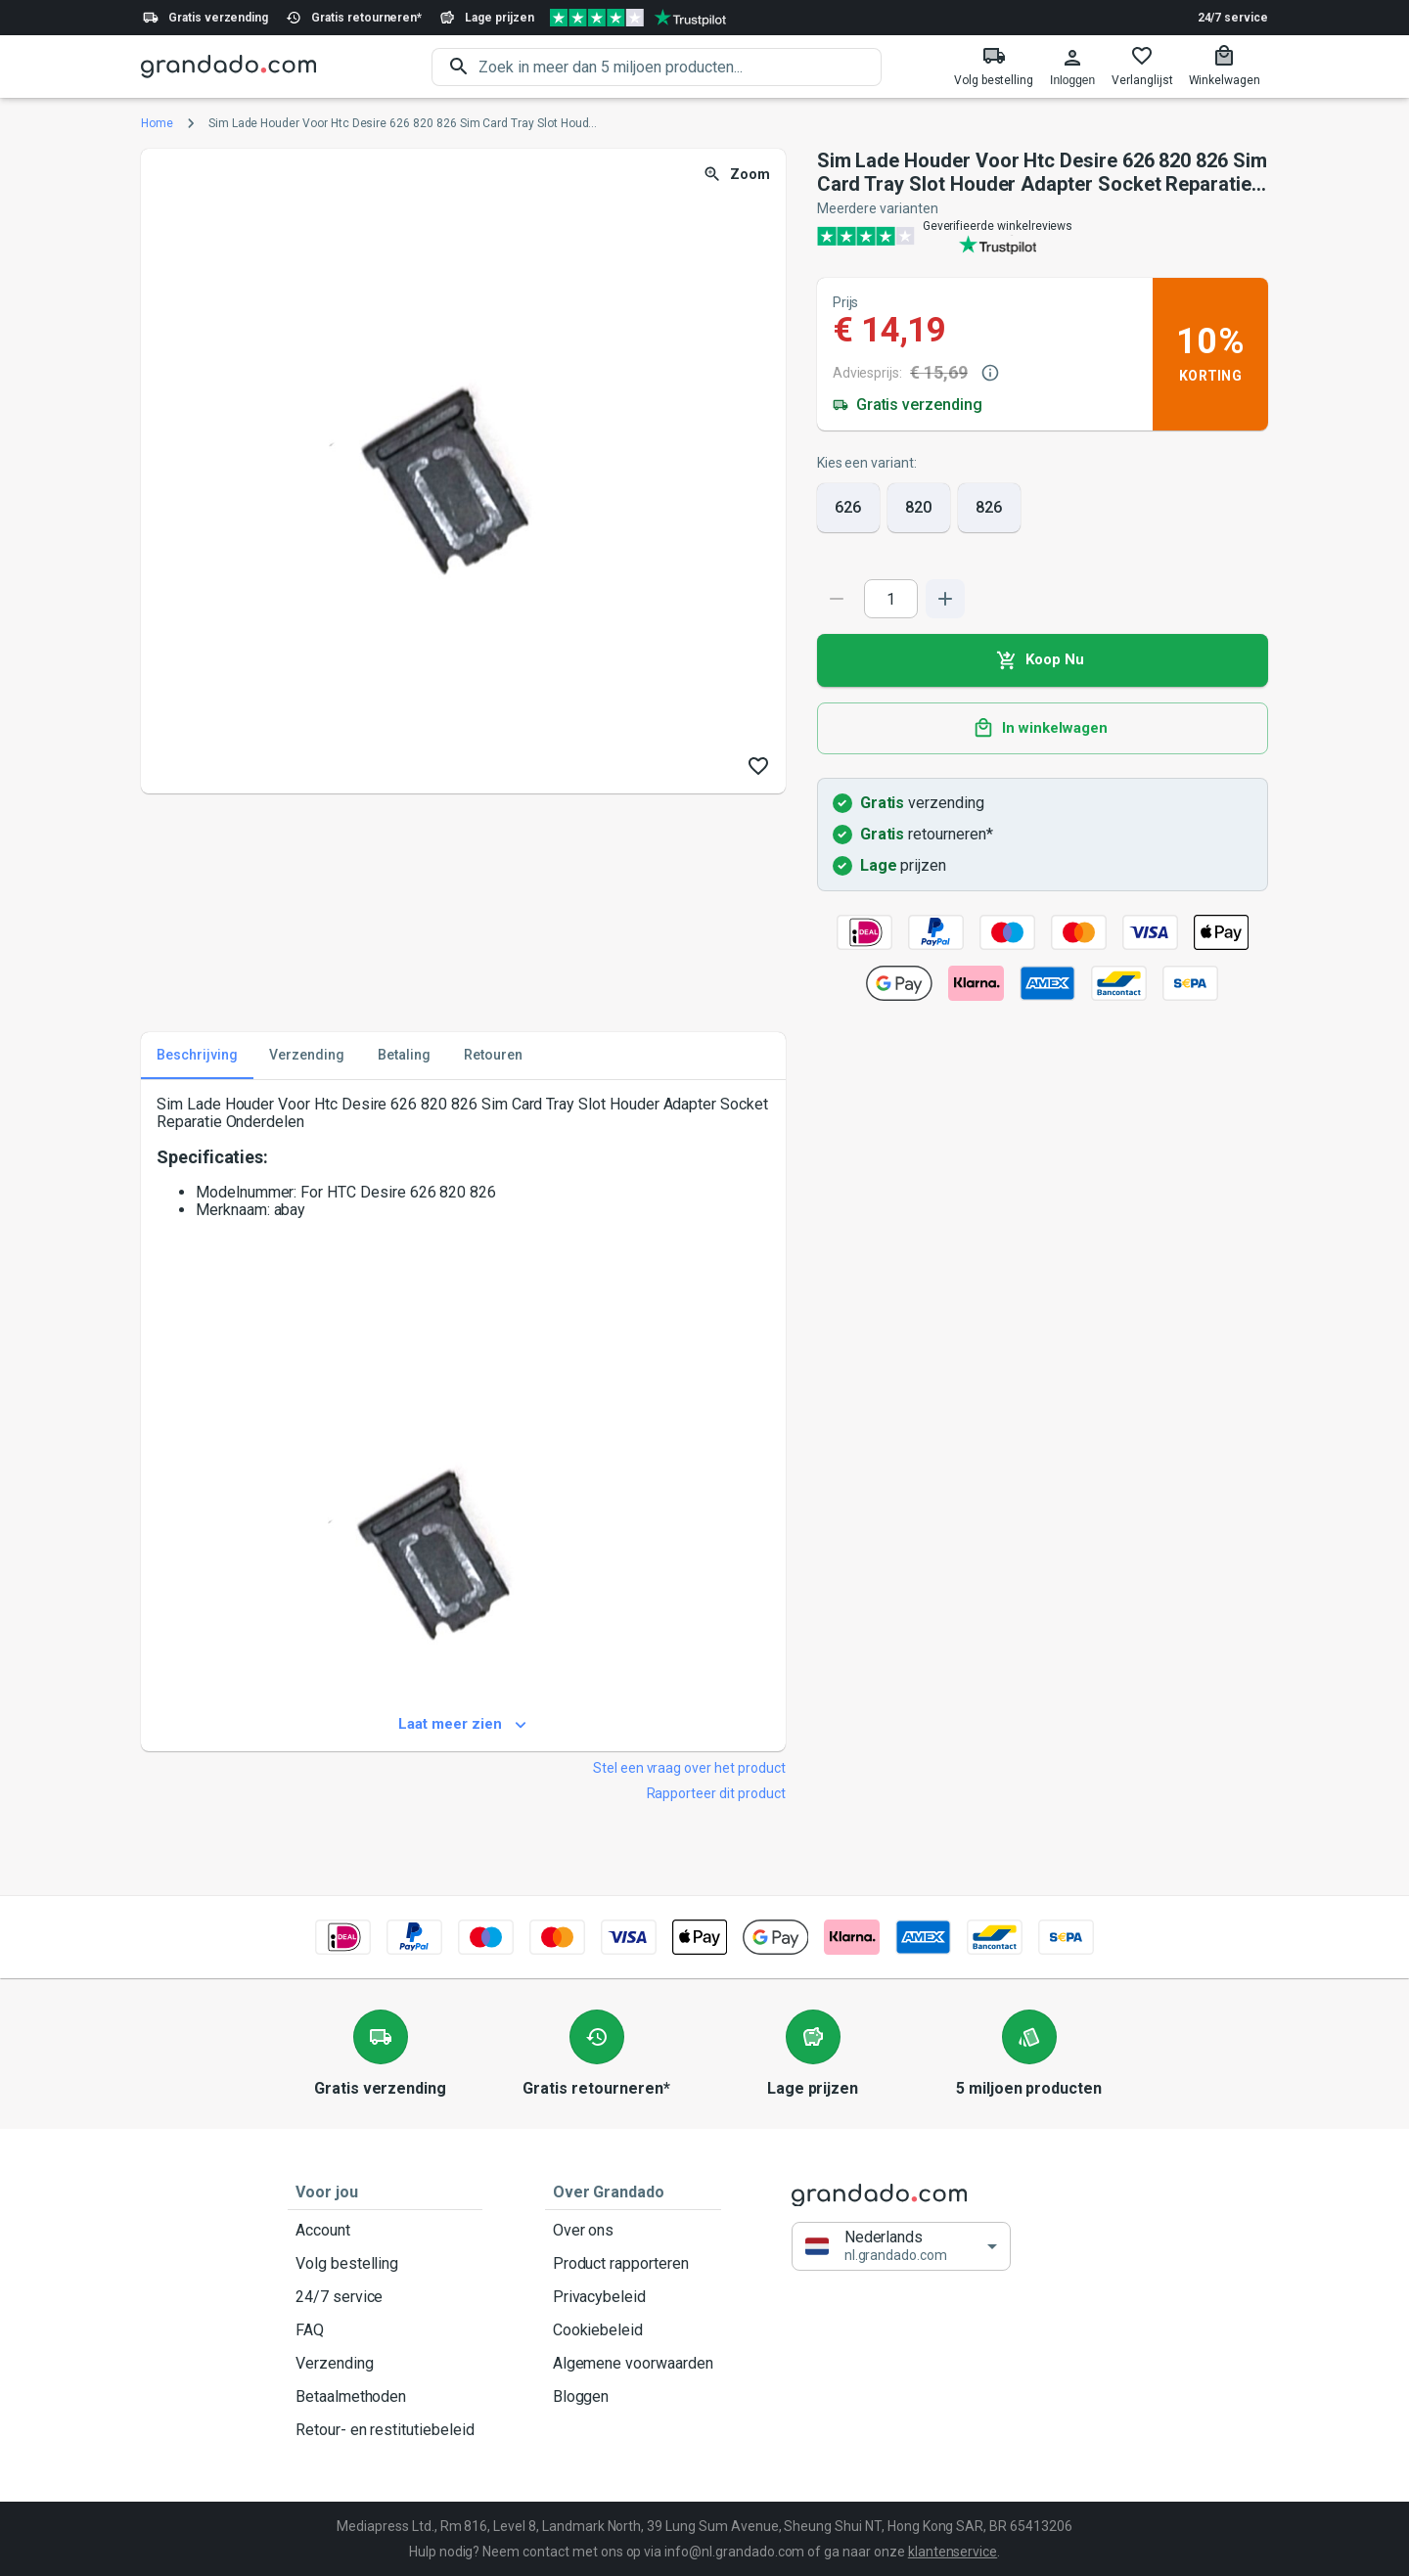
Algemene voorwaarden (633, 2363)
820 (918, 507)
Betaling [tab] (404, 1055)
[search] (680, 67)
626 (848, 507)
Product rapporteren (633, 2264)
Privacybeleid (633, 2297)
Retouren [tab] (493, 1055)
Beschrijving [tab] (197, 1055)
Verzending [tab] (306, 1055)
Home (157, 123)
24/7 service (1233, 17)
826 (989, 507)
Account (385, 2230)
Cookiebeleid (633, 2330)
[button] (901, 2247)
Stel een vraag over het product (689, 1768)
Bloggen (633, 2397)
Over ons (633, 2230)
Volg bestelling (385, 2264)
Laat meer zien (463, 1724)
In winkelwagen (1042, 728)
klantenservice (952, 2551)
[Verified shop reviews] (638, 17)
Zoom (738, 175)
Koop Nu (1042, 660)
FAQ (385, 2330)
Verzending (385, 2363)
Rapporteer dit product (716, 1793)
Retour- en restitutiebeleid (385, 2430)
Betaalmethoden (385, 2397)
